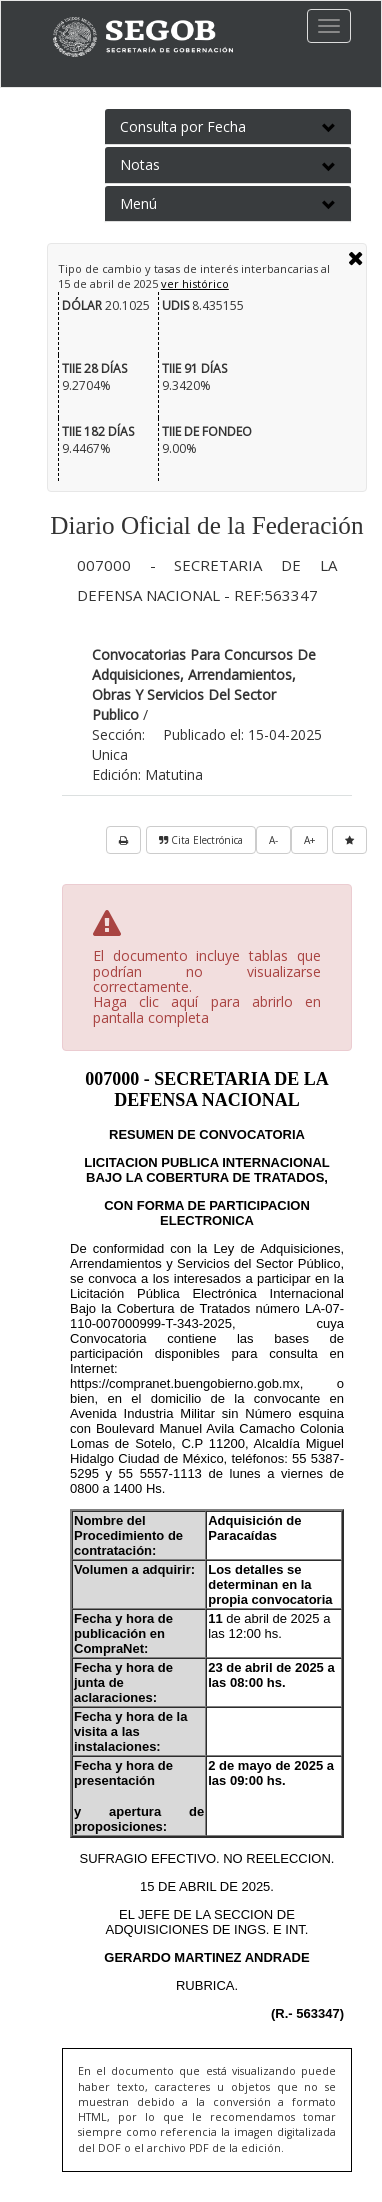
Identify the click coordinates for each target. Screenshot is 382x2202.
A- (273, 840)
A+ (309, 840)
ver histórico (195, 283)
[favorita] (349, 840)
